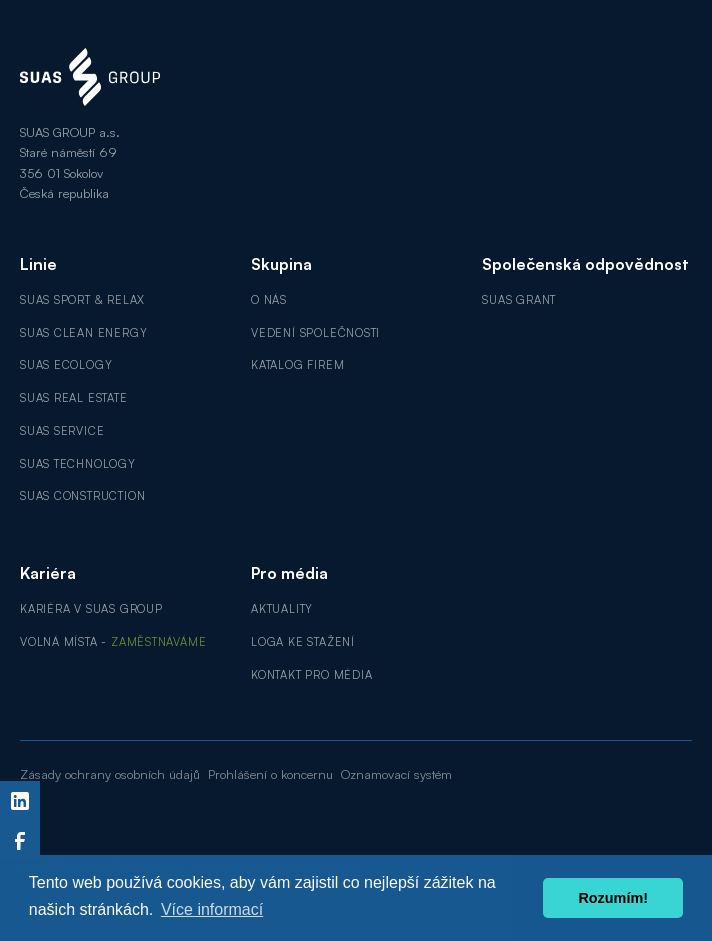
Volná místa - (113, 642)
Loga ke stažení (303, 642)
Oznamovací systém (396, 774)
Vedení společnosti (315, 333)
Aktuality (282, 609)
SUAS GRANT (519, 300)
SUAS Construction (82, 496)
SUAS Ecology (66, 365)
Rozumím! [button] (613, 898)
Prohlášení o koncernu (270, 774)
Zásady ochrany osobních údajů (110, 774)
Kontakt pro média (311, 675)
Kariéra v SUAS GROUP (91, 609)
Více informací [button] (212, 909)
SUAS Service (62, 431)
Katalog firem (297, 365)
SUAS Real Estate (74, 398)
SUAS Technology (78, 464)
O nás (269, 300)
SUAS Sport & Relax (82, 300)
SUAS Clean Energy (83, 333)
